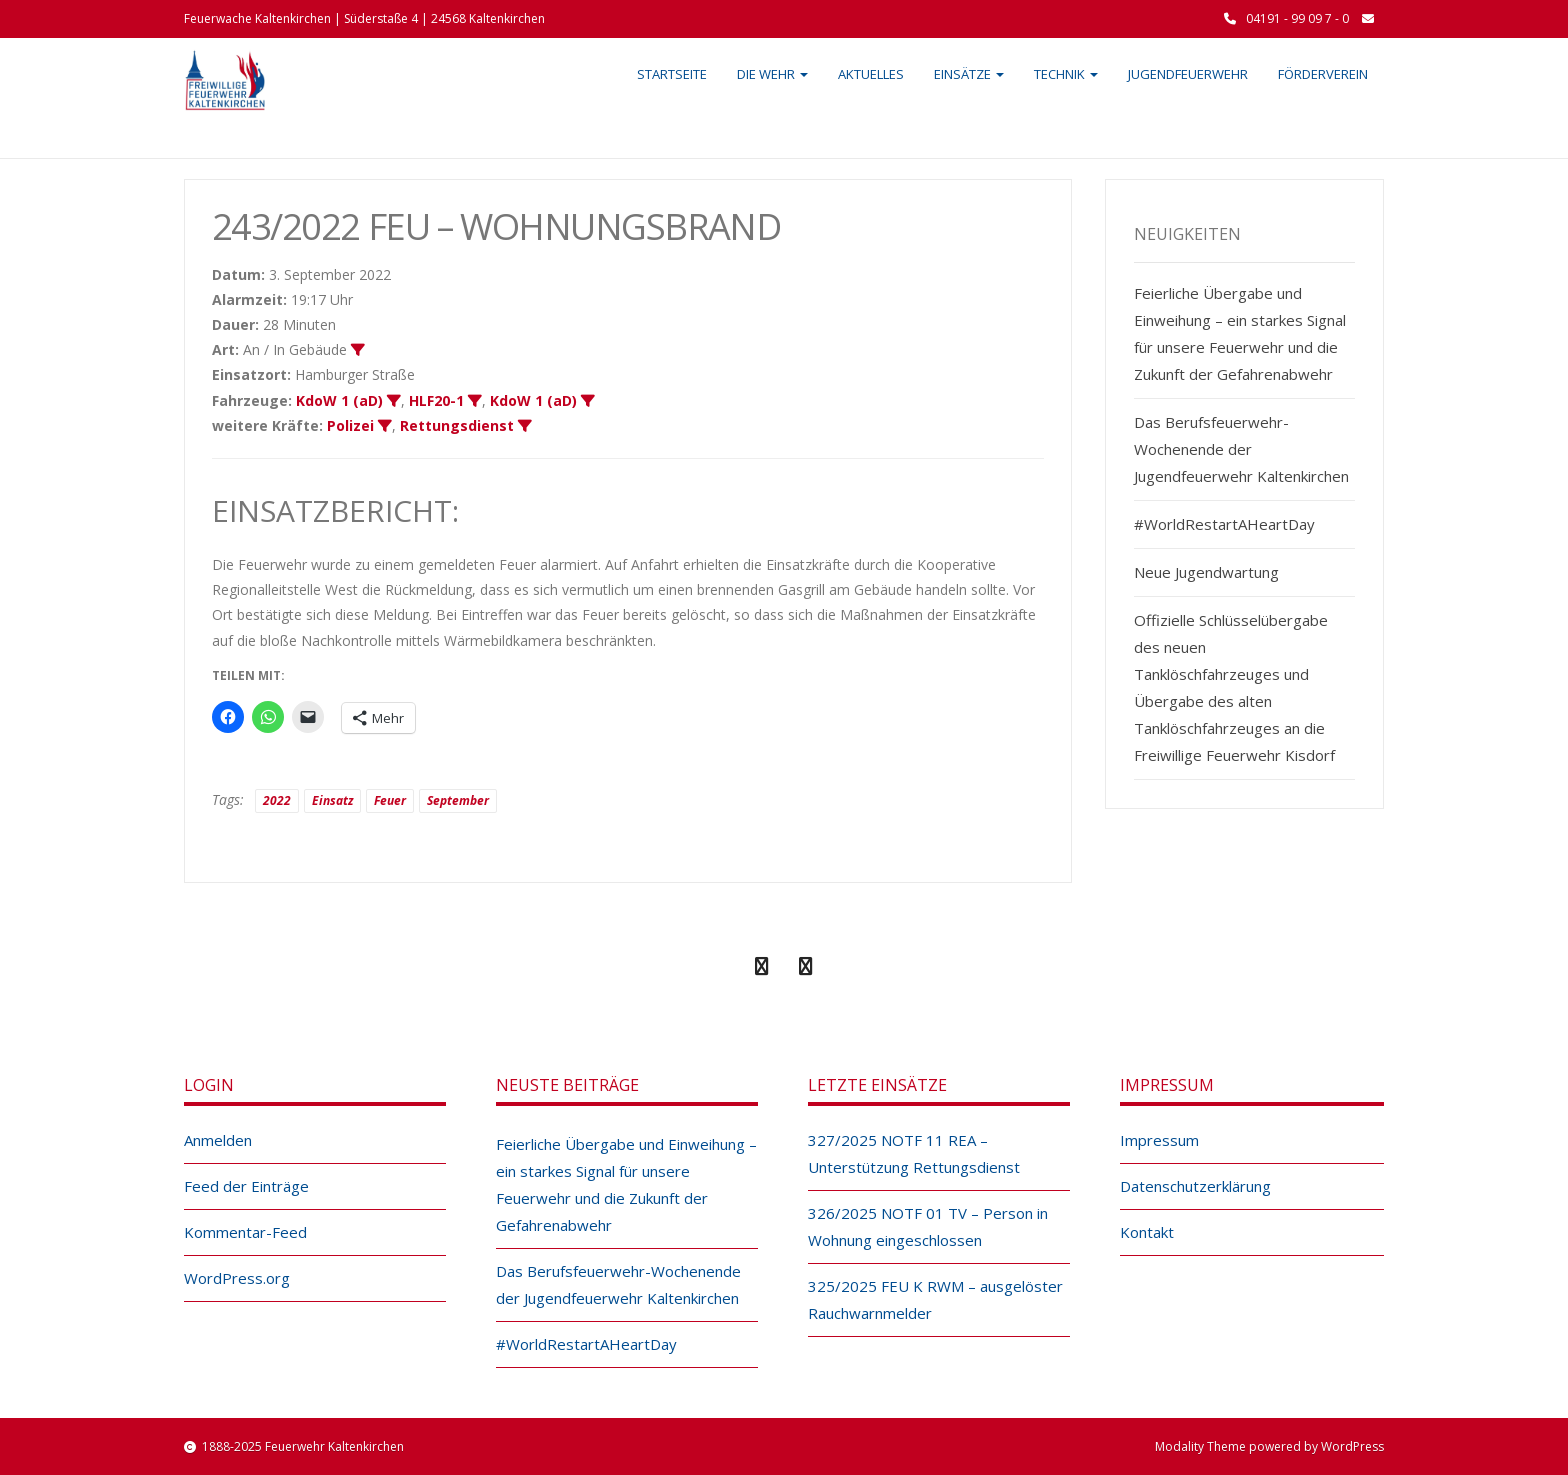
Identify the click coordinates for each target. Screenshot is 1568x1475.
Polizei (350, 425)
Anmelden (218, 1140)
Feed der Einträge (246, 1186)
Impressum (1159, 1140)
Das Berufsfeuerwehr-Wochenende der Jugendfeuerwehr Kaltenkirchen (1241, 449)
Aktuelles (871, 74)
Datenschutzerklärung (1195, 1186)
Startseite (672, 74)
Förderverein (1323, 74)
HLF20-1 (436, 400)
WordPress (1352, 1446)
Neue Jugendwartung (1206, 572)
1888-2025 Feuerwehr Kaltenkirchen (303, 1446)
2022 (277, 800)
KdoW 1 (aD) (339, 400)
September (458, 800)
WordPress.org (237, 1278)
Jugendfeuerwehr (1188, 74)
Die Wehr (772, 74)
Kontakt (1147, 1232)
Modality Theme (1200, 1446)
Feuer (390, 800)
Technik (1066, 74)
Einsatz (332, 800)
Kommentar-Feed (245, 1232)
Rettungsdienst (457, 425)
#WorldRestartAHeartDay (1224, 524)
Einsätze (969, 74)
